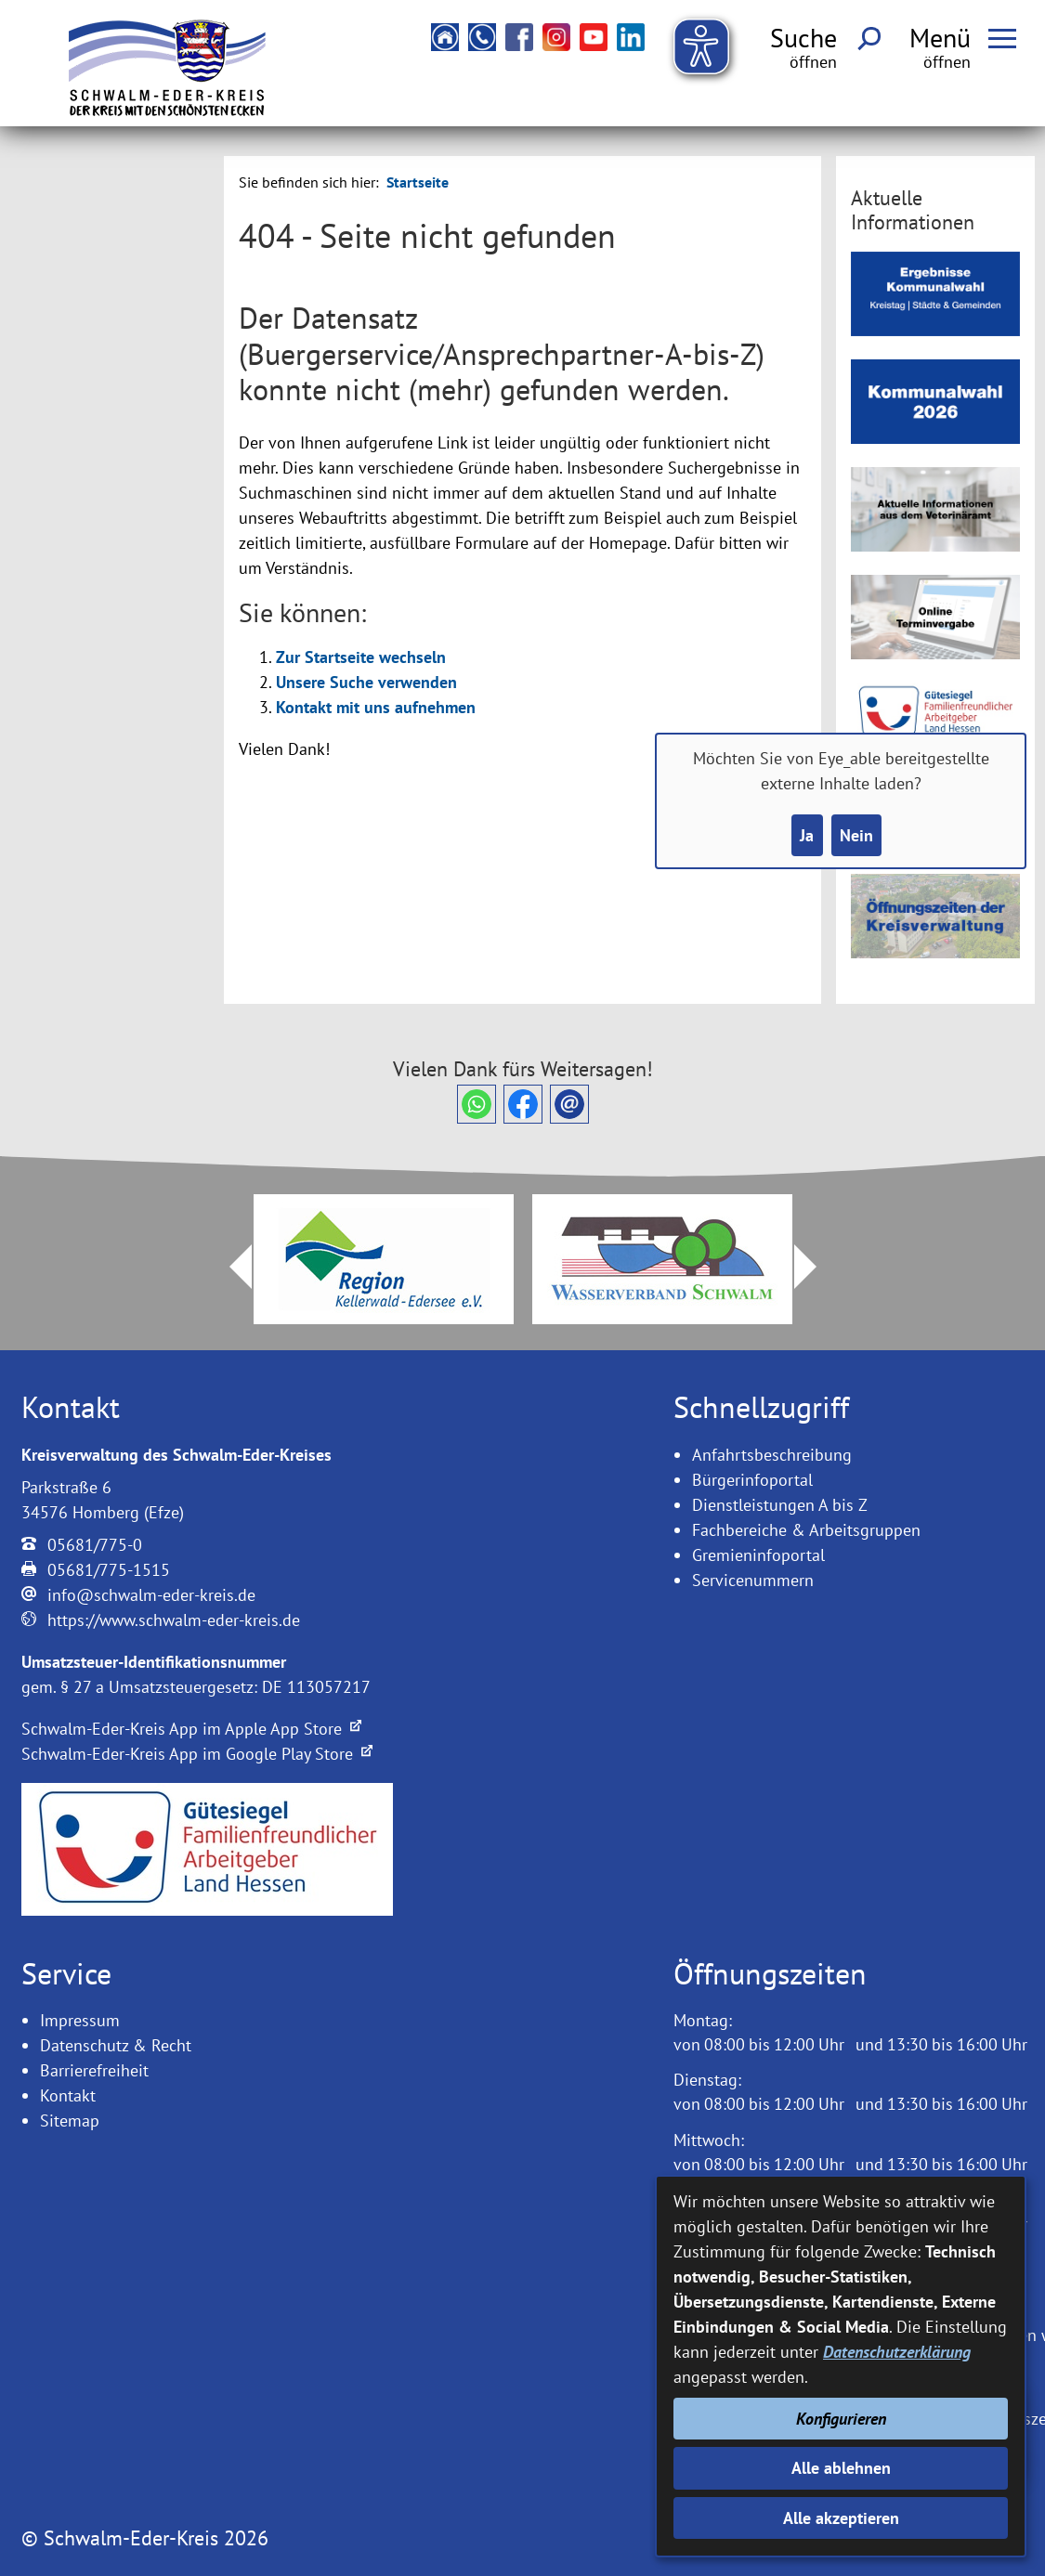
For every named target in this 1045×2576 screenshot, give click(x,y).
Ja (807, 835)
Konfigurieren (841, 2418)
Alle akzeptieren (841, 2518)
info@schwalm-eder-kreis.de (151, 1595)
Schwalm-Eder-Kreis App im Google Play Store (196, 1753)
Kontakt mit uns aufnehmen (376, 707)
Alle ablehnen (841, 2467)
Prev (229, 1266)
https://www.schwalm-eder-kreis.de (173, 1620)
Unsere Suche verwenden (366, 682)
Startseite (417, 182)
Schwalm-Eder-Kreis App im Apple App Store (191, 1728)
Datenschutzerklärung (897, 2351)
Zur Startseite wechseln (361, 657)
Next (816, 1266)
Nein (856, 835)
